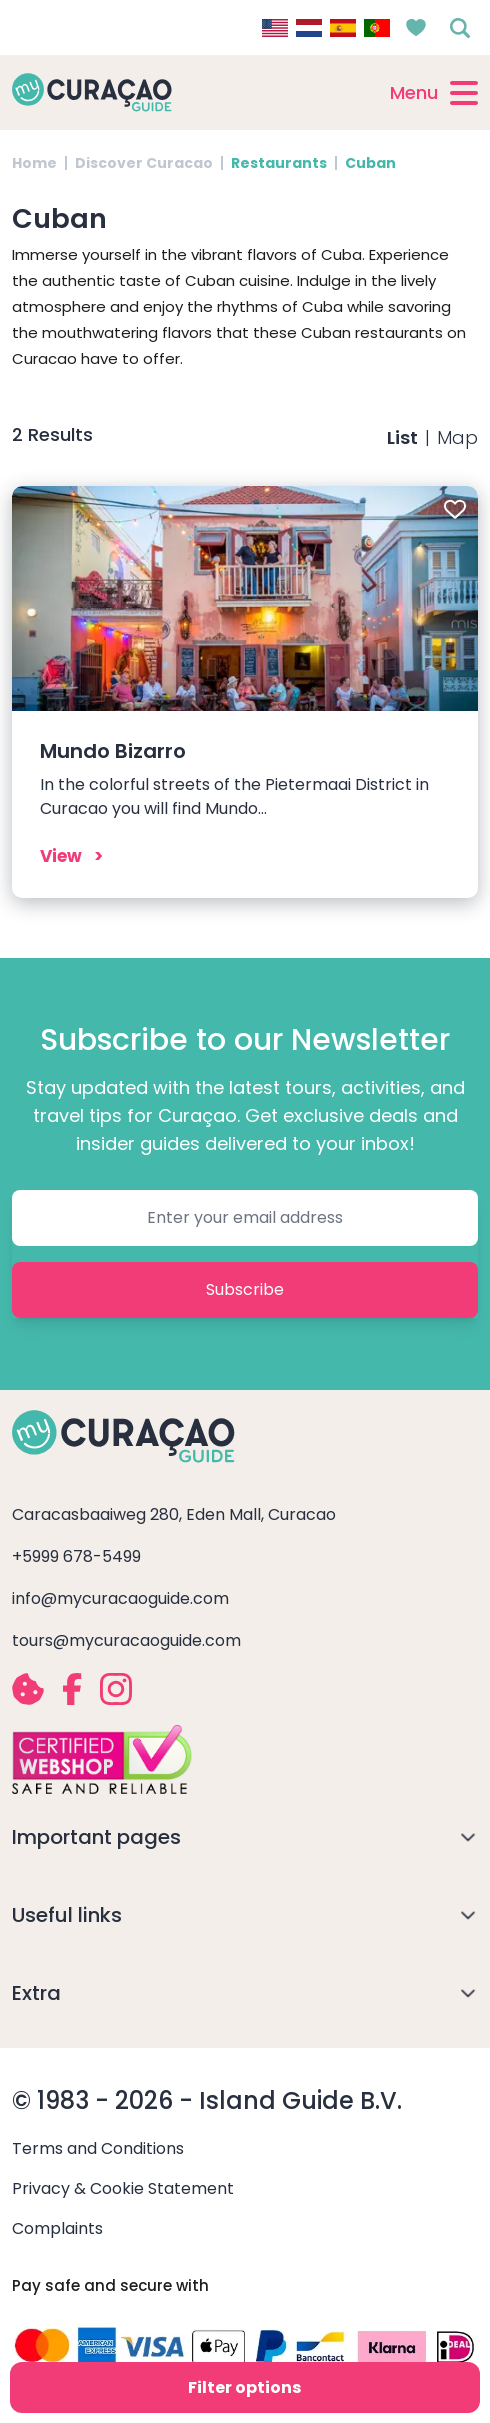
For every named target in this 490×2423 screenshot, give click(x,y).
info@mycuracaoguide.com (120, 1598)
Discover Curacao (144, 163)
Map (457, 437)
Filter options (244, 2387)
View (61, 856)
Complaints (57, 2228)
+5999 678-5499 (76, 1556)
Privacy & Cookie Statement (123, 2188)
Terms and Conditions (98, 2148)
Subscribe (245, 1289)
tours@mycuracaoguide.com (126, 1640)
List (402, 437)
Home (34, 163)
